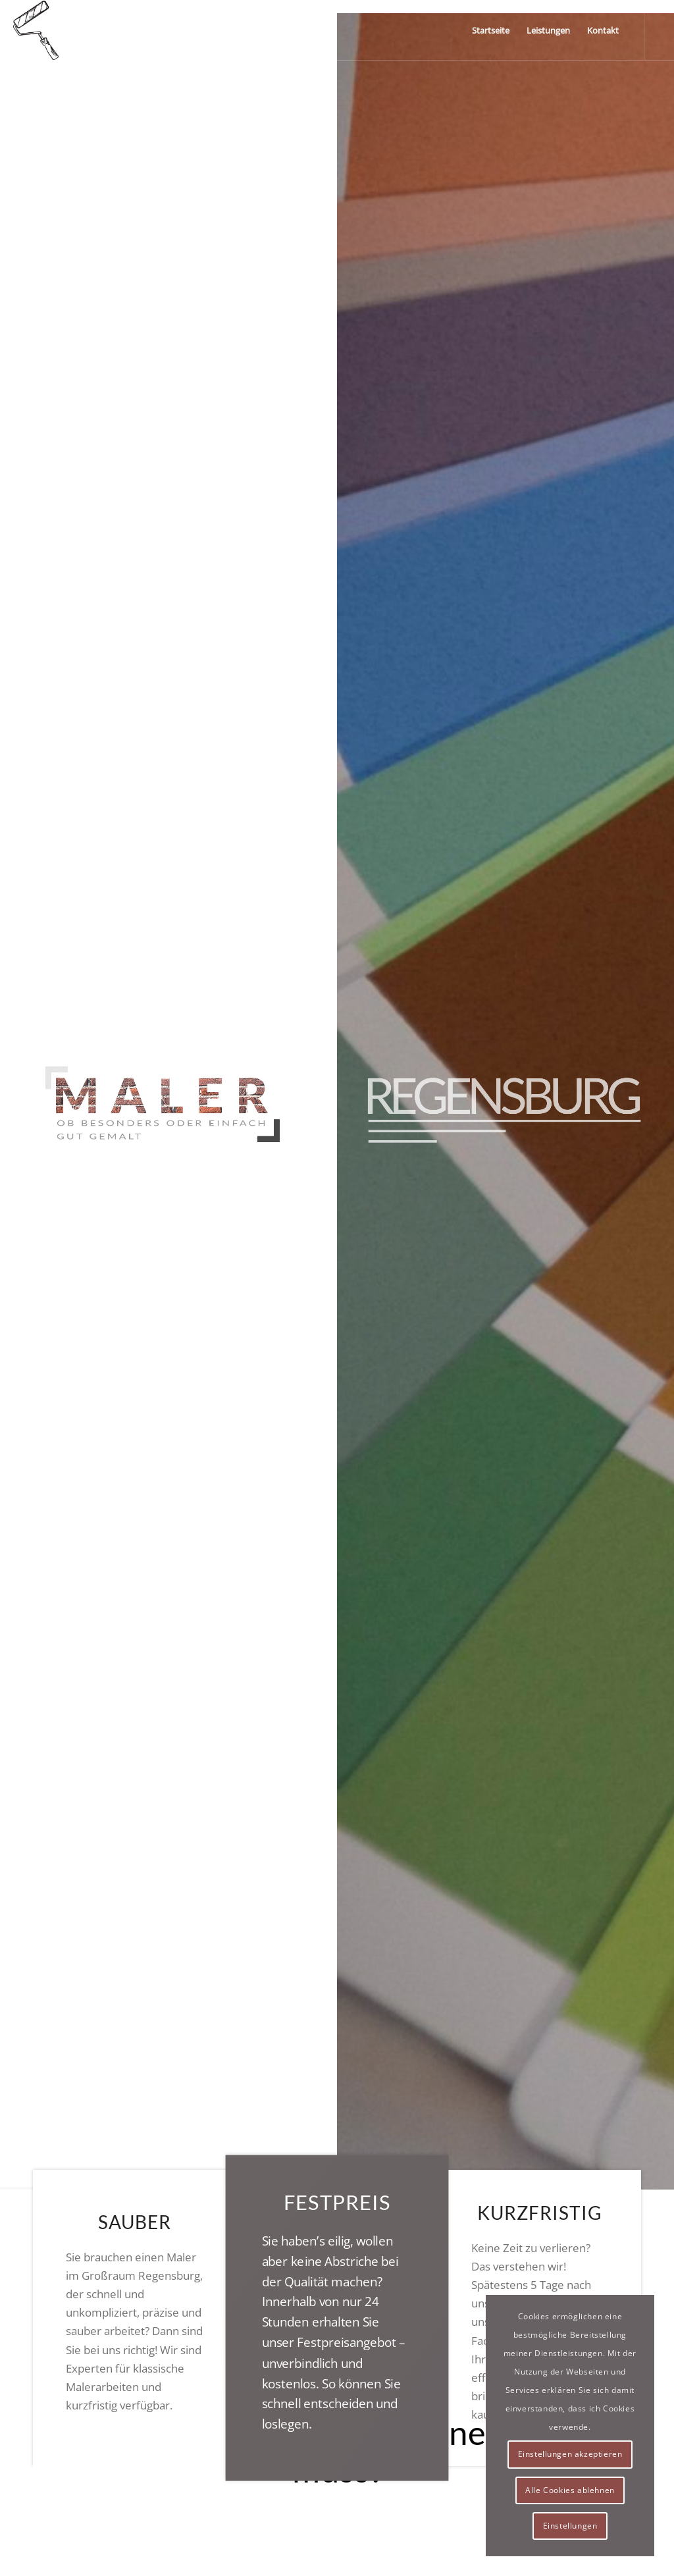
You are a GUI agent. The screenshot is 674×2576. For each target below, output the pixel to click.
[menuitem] (490, 30)
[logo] (36, 30)
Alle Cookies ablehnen (570, 2490)
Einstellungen (570, 2525)
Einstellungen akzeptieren (570, 2453)
